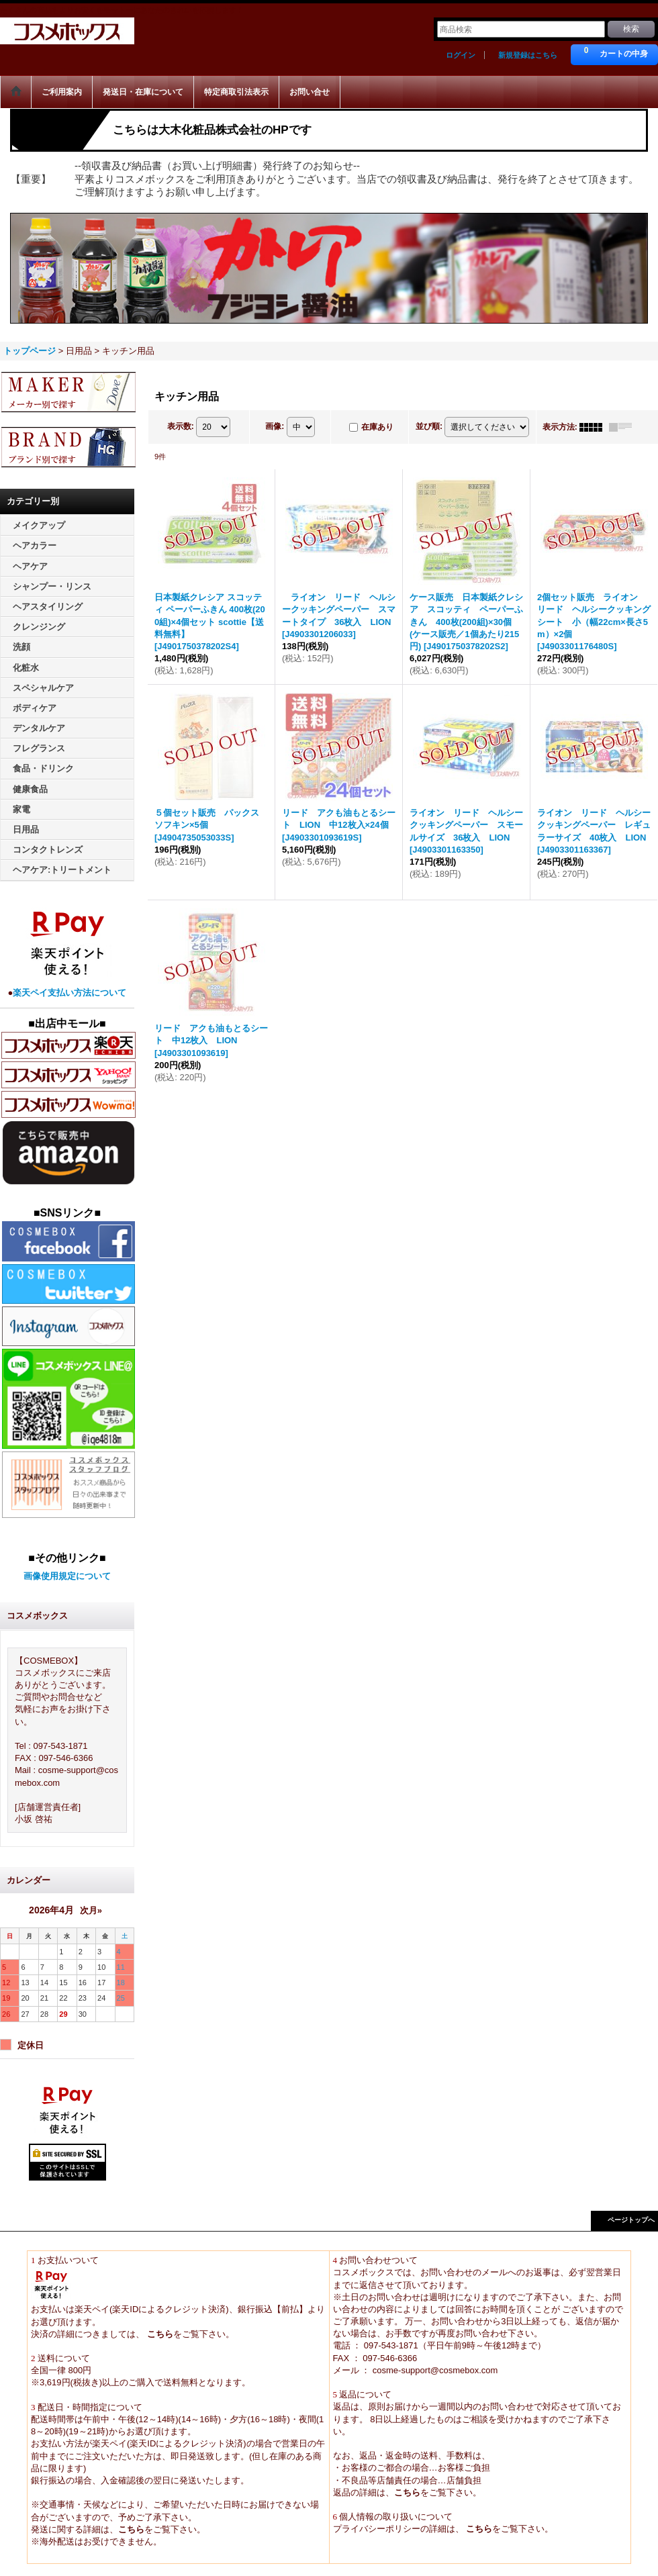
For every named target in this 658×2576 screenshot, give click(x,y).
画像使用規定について (67, 1576)
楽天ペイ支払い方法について (69, 993)
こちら (158, 2334)
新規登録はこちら (527, 55)
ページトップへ (631, 2220)
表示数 (180, 426)
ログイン (460, 55)
